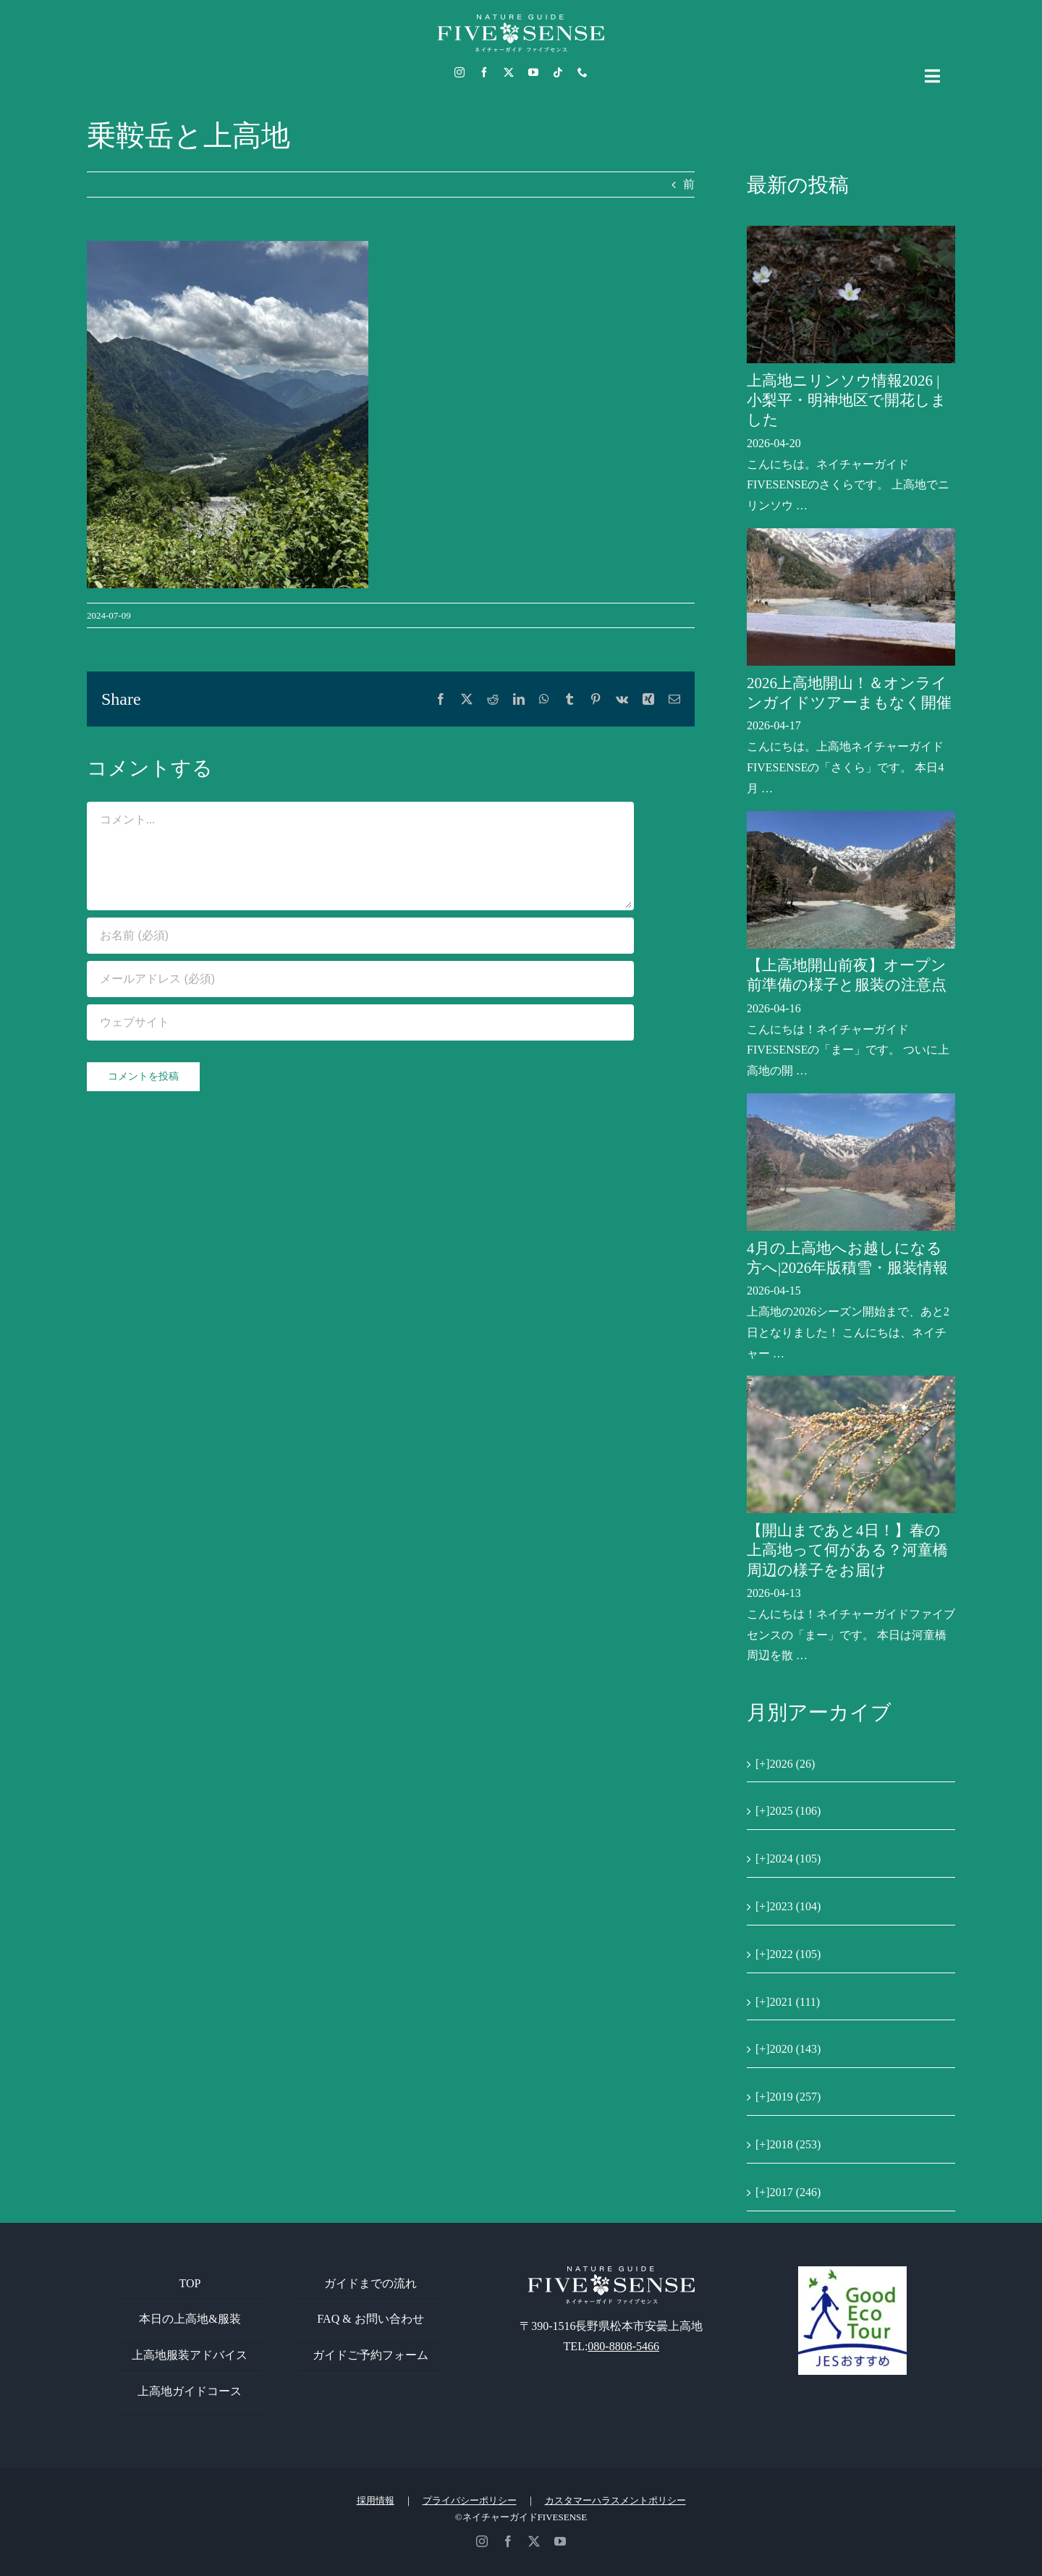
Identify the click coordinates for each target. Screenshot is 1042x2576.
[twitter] (509, 72)
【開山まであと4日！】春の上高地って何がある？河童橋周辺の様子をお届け (847, 1550)
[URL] (360, 1022)
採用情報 (375, 2500)
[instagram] (459, 72)
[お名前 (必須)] (360, 936)
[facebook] (484, 72)
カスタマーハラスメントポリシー (615, 2500)
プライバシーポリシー (470, 2500)
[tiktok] (558, 72)
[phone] (582, 72)
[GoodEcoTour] (852, 2272)
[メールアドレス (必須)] (360, 979)
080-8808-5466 (623, 2346)
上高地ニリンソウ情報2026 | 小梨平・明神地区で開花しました (846, 400)
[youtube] (533, 72)
